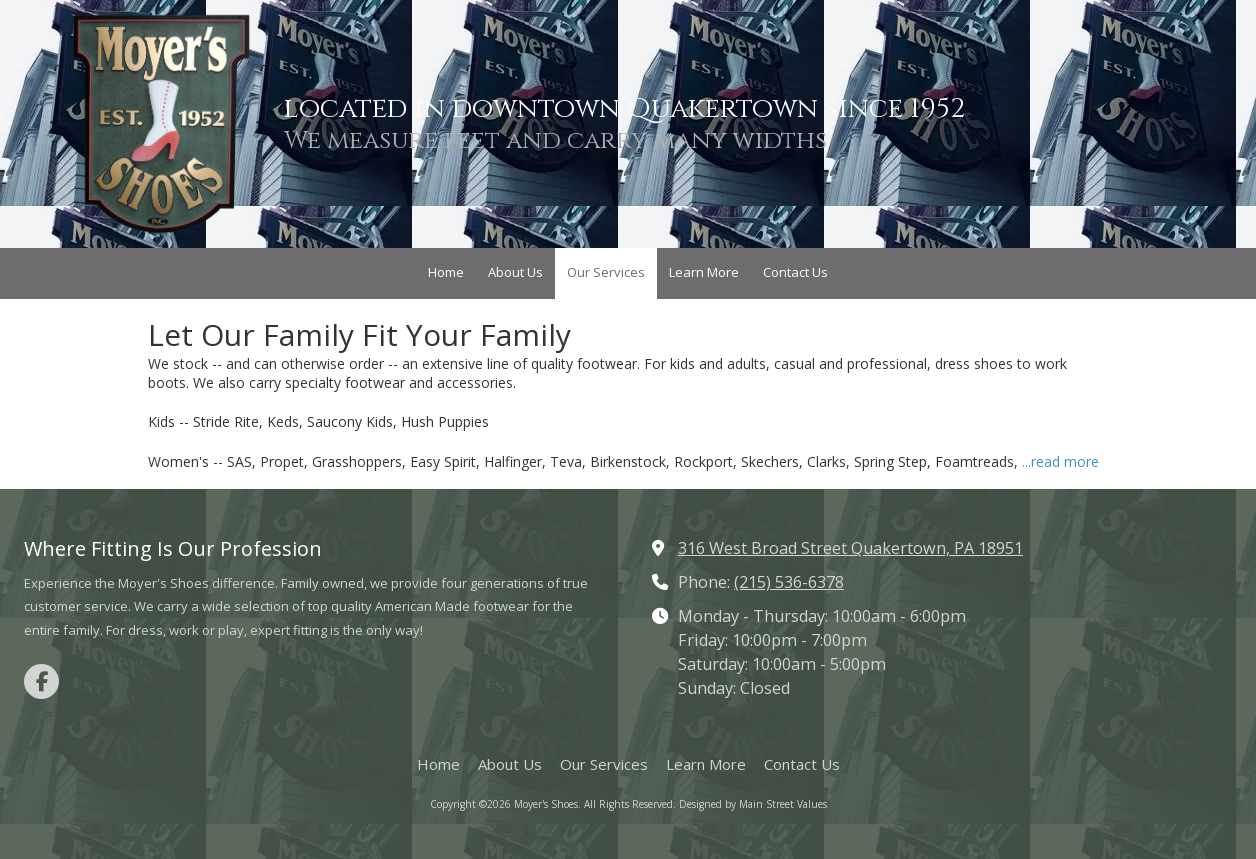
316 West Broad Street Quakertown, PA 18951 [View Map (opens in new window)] (850, 548)
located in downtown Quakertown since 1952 (624, 108)
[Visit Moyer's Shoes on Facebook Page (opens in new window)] (41, 681)
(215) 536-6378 (789, 582)
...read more (1060, 461)
